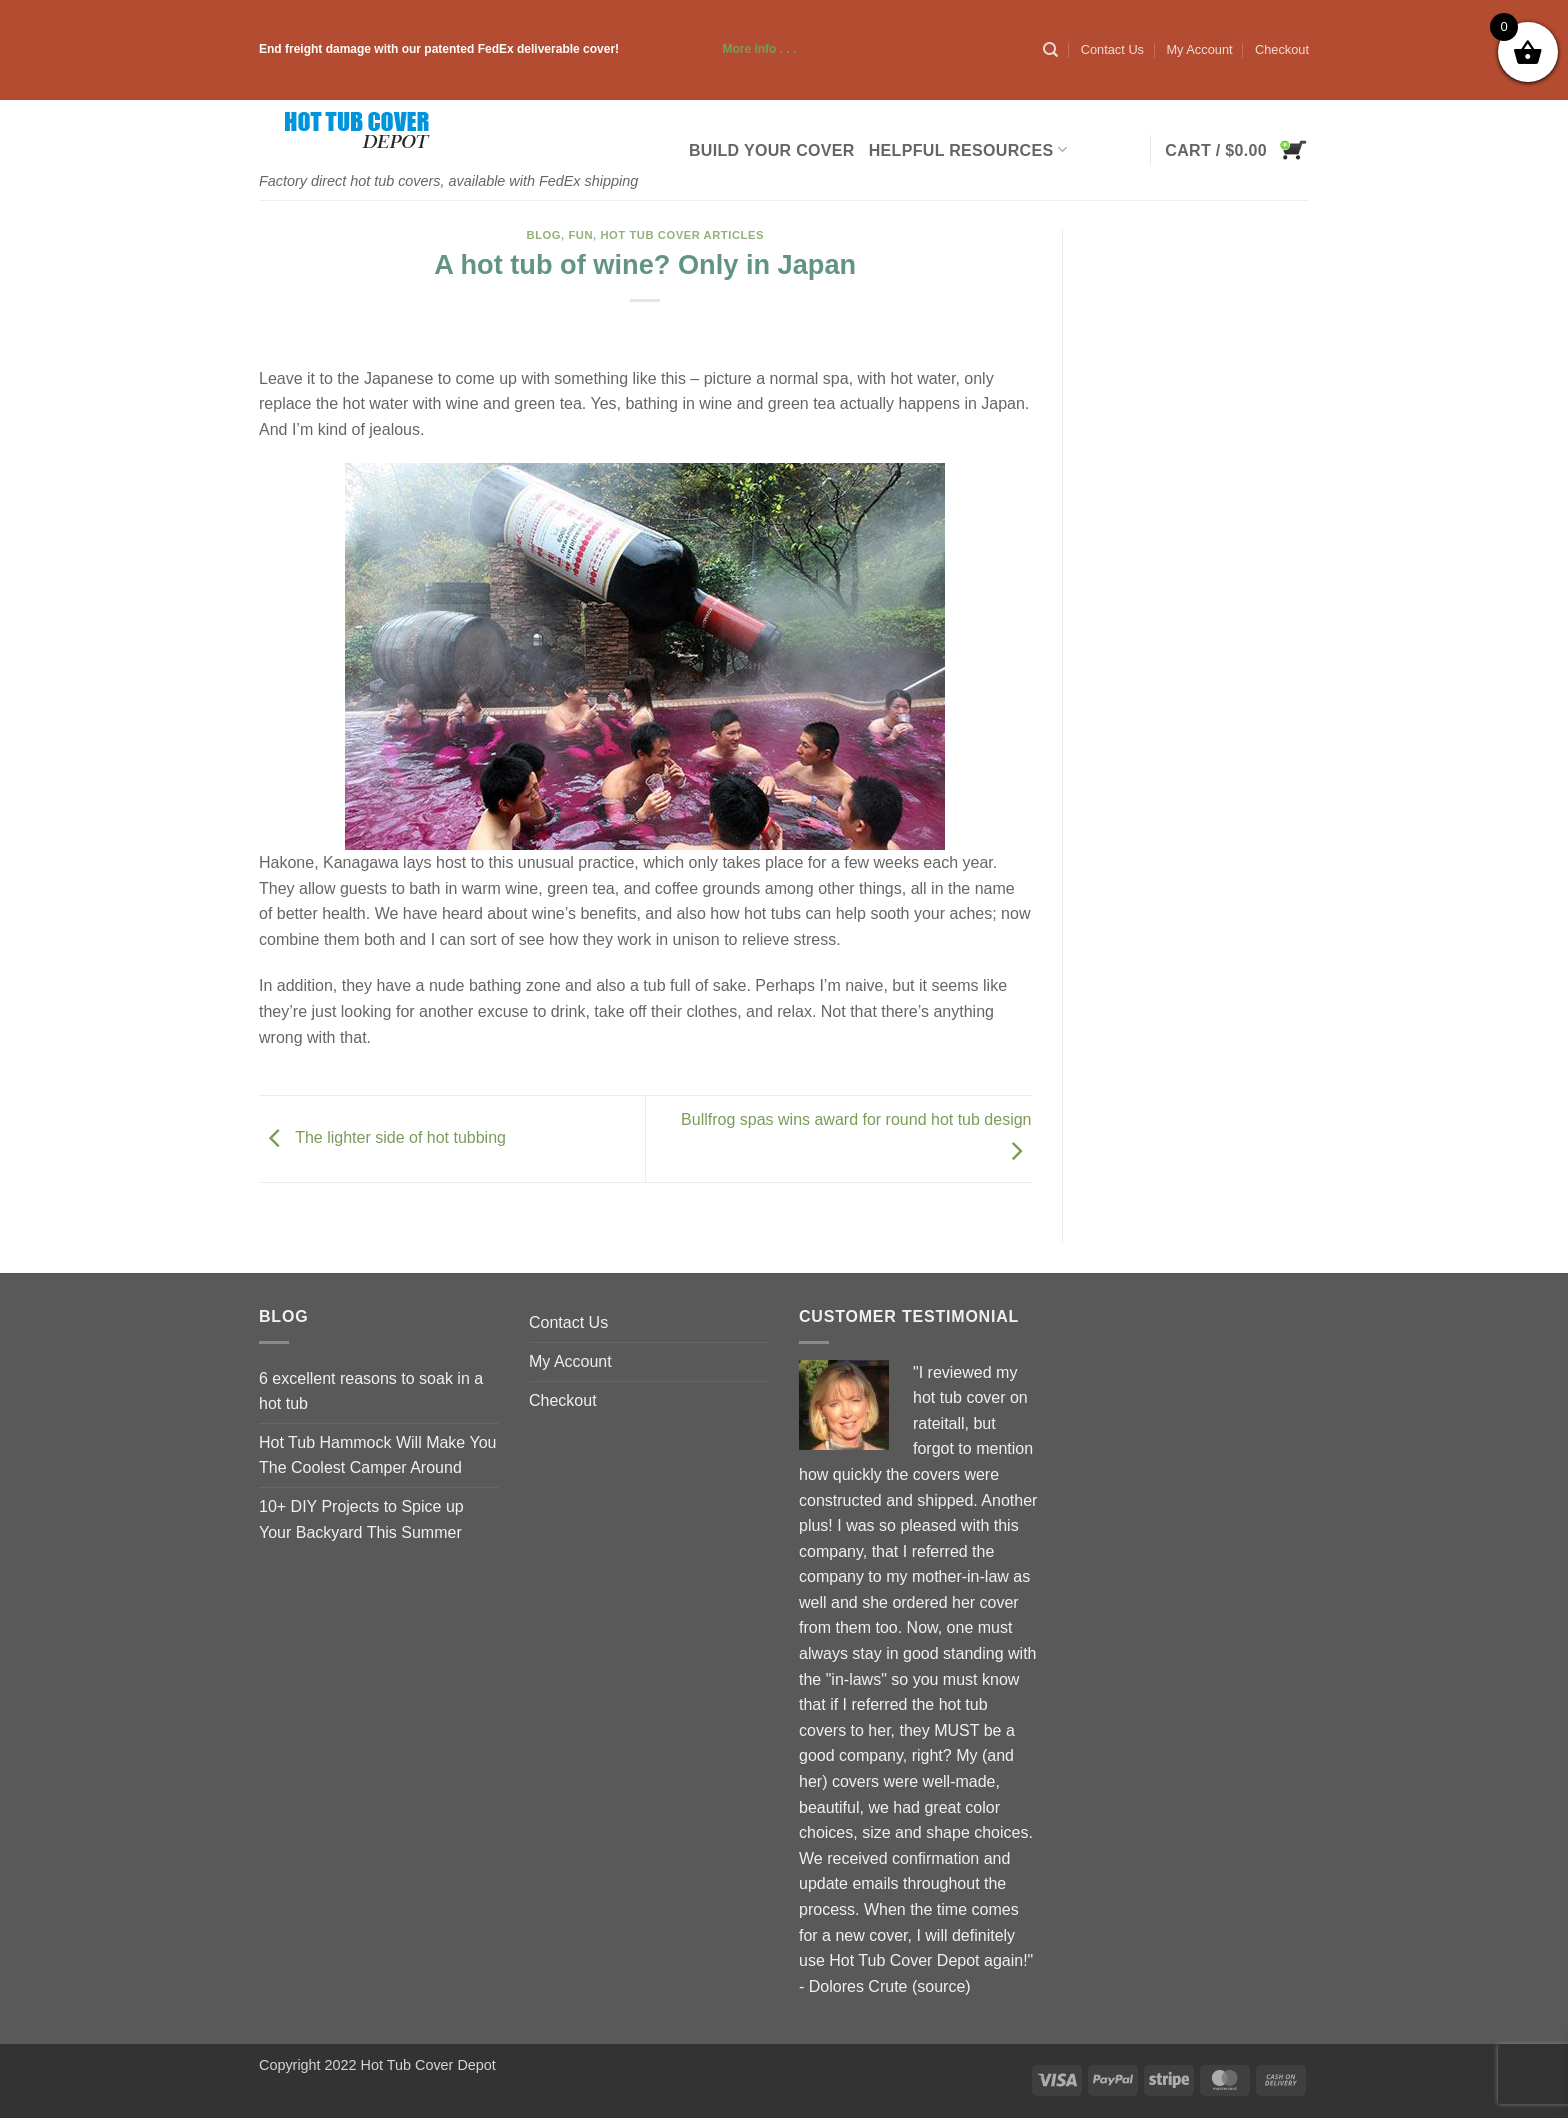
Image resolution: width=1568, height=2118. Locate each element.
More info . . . (709, 49)
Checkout (1282, 49)
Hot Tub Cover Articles (682, 235)
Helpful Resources (968, 149)
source (941, 1986)
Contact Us (1112, 49)
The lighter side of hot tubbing (382, 1137)
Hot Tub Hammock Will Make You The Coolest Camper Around (377, 1455)
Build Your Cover (772, 150)
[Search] (1050, 50)
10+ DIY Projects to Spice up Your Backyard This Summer (361, 1519)
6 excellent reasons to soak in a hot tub (371, 1391)
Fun (580, 235)
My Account (1199, 49)
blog (544, 235)
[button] (1237, 150)
